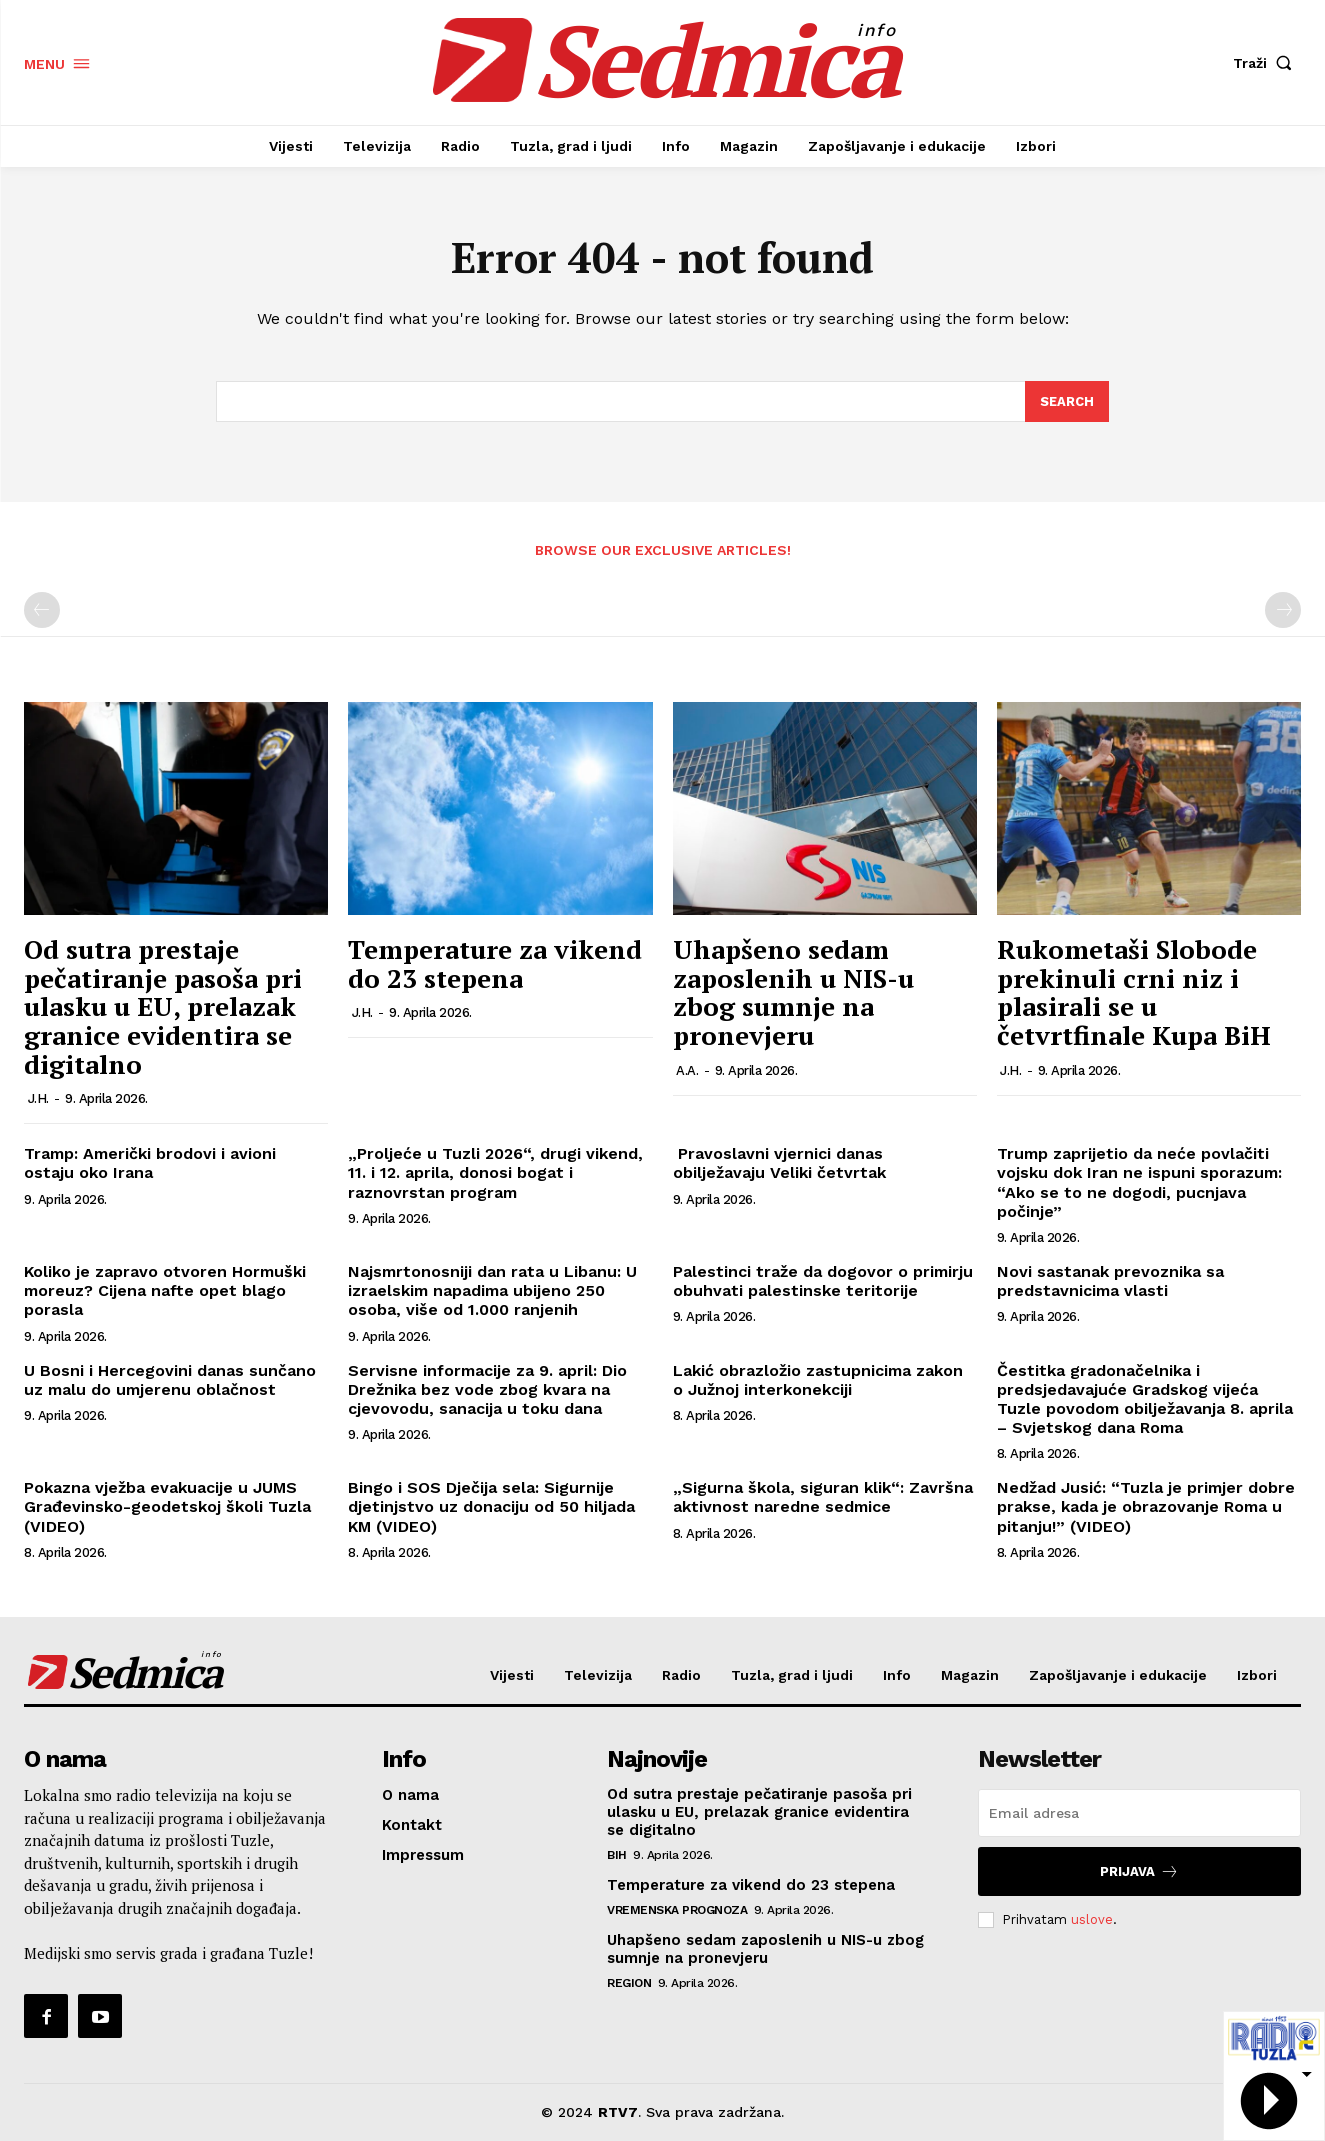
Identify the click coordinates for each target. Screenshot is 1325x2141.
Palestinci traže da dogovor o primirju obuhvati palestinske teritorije (823, 1281)
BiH (617, 1855)
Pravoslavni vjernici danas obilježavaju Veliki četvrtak (779, 1163)
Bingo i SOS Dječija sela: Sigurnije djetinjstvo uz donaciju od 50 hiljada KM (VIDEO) (491, 1507)
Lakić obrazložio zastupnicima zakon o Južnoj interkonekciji (818, 1380)
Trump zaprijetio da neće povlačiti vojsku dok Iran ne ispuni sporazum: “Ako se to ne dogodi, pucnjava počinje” (1139, 1182)
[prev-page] (42, 611)
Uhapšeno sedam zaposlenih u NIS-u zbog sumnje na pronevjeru (793, 993)
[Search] (1067, 402)
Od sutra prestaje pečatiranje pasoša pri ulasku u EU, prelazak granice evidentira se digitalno (163, 1007)
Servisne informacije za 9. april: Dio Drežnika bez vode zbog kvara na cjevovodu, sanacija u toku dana (487, 1389)
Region (629, 1983)
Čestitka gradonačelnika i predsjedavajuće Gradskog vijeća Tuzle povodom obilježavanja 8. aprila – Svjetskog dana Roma (1145, 1399)
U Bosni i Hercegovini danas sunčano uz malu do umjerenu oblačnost (170, 1380)
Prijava (1139, 1871)
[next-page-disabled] (1283, 611)
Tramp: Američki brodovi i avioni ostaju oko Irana (150, 1163)
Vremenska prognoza (677, 1910)
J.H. (38, 1098)
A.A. (687, 1070)
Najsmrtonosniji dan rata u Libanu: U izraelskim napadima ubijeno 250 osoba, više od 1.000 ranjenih (492, 1290)
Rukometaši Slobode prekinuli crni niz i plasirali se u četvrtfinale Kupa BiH (1134, 993)
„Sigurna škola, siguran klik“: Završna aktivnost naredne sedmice (823, 1498)
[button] (1267, 63)
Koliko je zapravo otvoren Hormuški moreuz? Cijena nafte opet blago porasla (165, 1290)
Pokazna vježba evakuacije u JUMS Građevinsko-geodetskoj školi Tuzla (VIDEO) (167, 1507)
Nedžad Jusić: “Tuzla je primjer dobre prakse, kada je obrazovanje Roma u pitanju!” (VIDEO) (1146, 1507)
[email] (1139, 1813)
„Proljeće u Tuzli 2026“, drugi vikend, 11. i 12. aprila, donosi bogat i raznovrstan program (495, 1172)
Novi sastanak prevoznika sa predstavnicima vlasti (1110, 1281)
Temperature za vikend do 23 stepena (495, 964)
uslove (1092, 1919)
